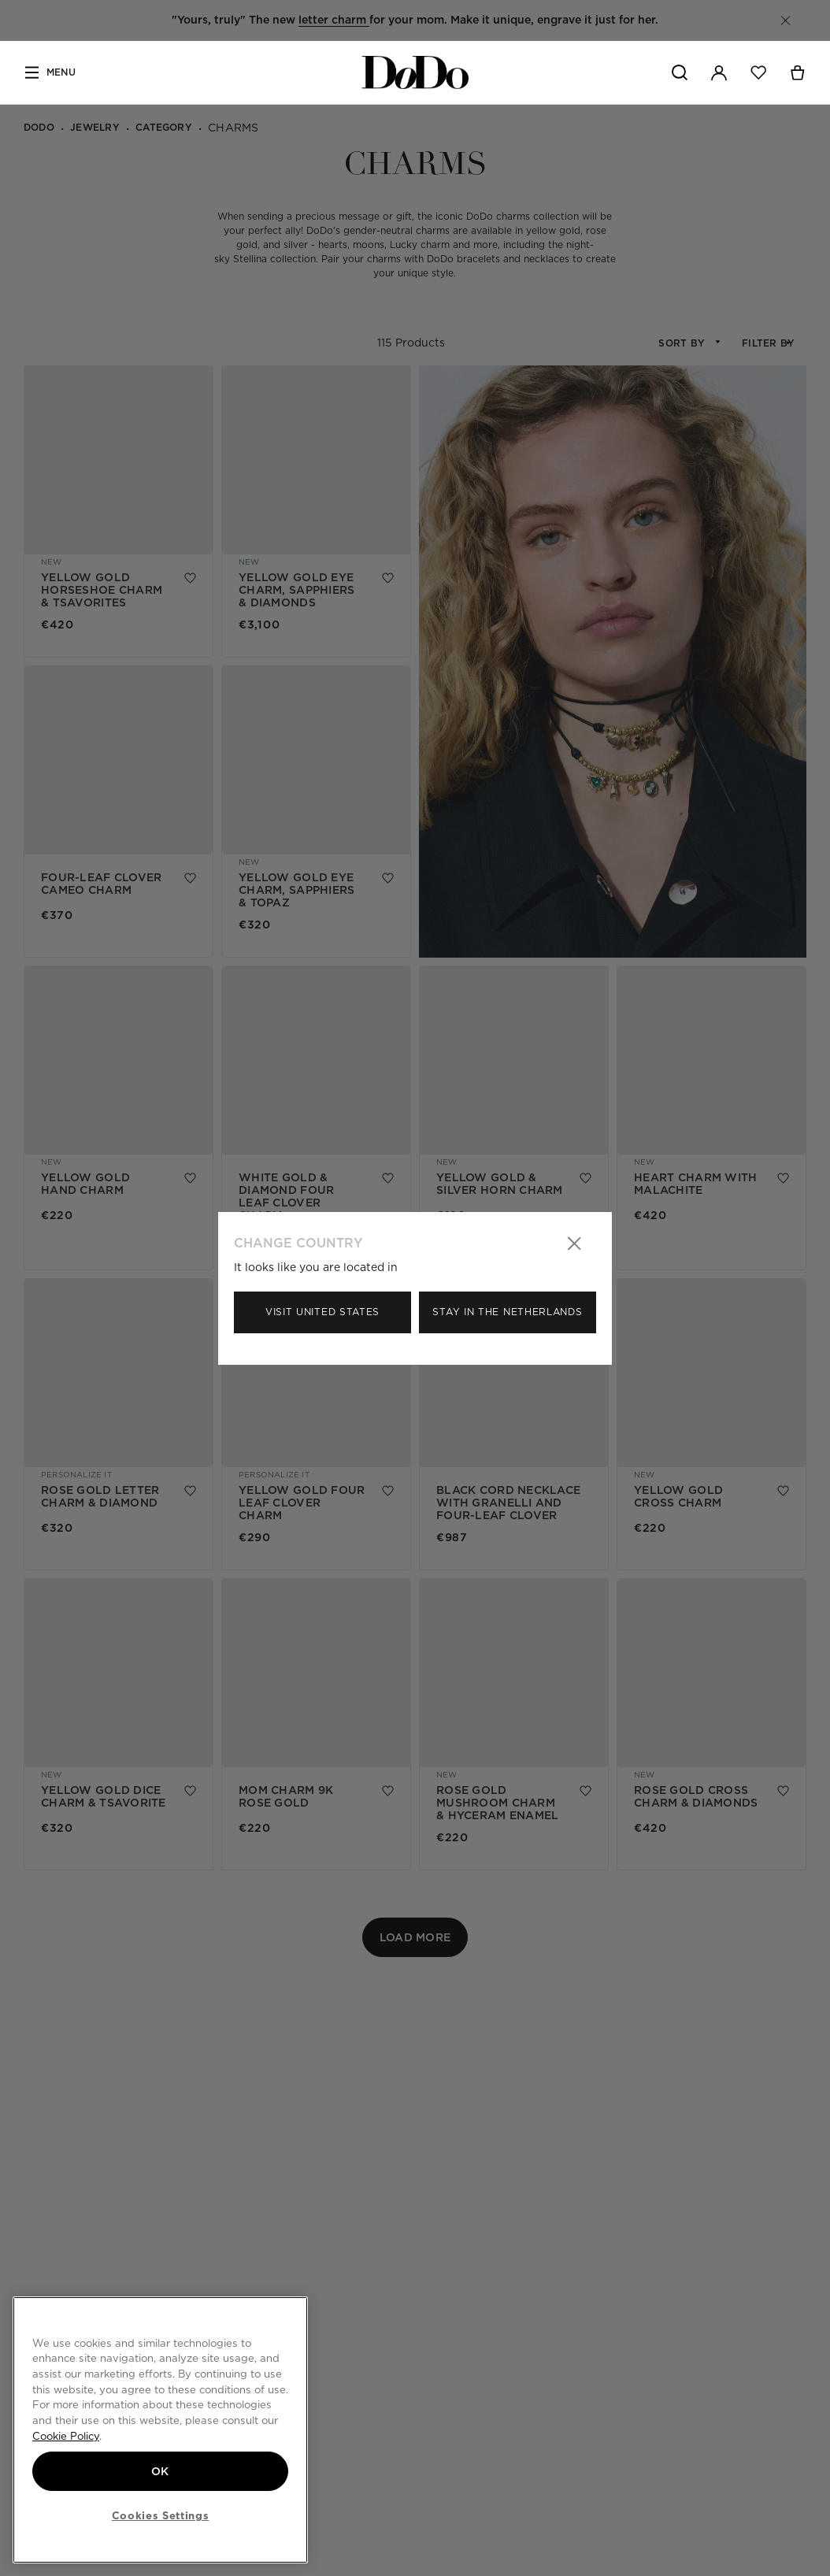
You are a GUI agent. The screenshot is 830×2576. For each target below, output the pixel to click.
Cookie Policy (65, 2436)
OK (160, 2471)
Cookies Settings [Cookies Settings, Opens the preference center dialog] (160, 2515)
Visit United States (322, 1312)
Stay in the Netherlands (507, 1312)
